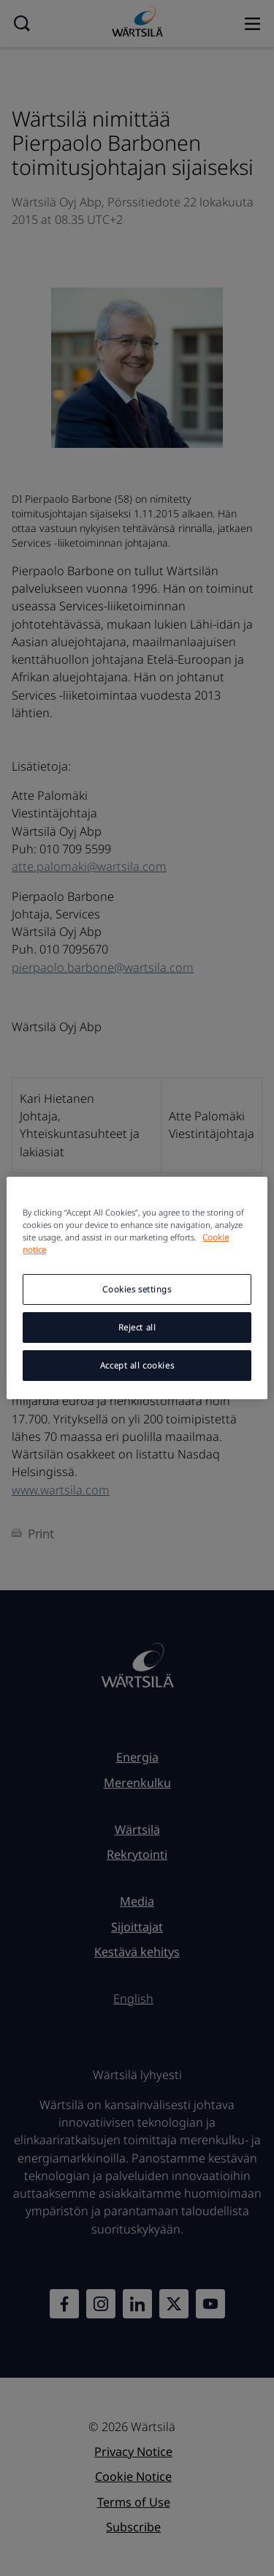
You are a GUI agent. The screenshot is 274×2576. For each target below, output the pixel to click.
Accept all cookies (137, 1365)
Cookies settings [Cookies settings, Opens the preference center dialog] (136, 1289)
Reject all (137, 1327)
